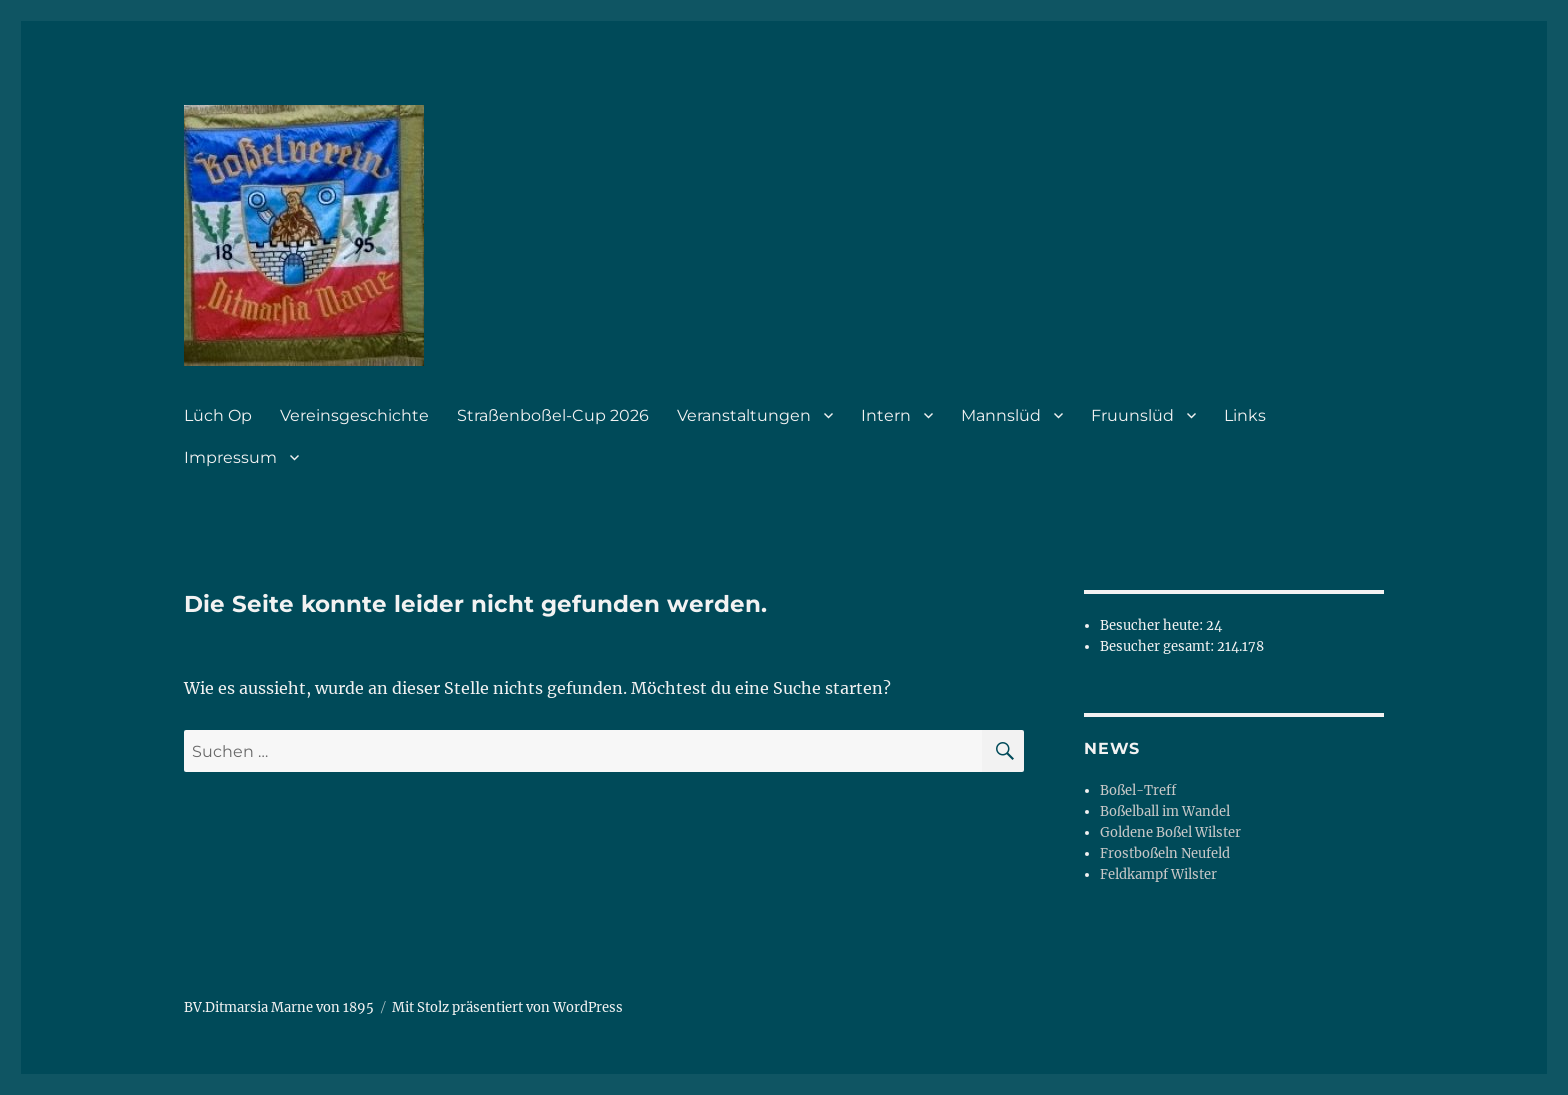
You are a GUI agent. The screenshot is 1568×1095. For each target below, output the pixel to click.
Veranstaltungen (744, 415)
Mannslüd (1001, 415)
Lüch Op (218, 415)
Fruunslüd (1132, 415)
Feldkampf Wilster (1158, 874)
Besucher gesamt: (1158, 646)
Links (1245, 415)
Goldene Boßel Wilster (1170, 832)
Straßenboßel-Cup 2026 (553, 415)
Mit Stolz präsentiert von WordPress (507, 1007)
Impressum (230, 457)
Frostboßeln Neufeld (1165, 853)
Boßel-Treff (1138, 790)
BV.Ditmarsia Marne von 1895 (279, 1007)
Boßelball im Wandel (1165, 811)
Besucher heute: (1153, 625)
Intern (886, 415)
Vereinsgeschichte (354, 415)
